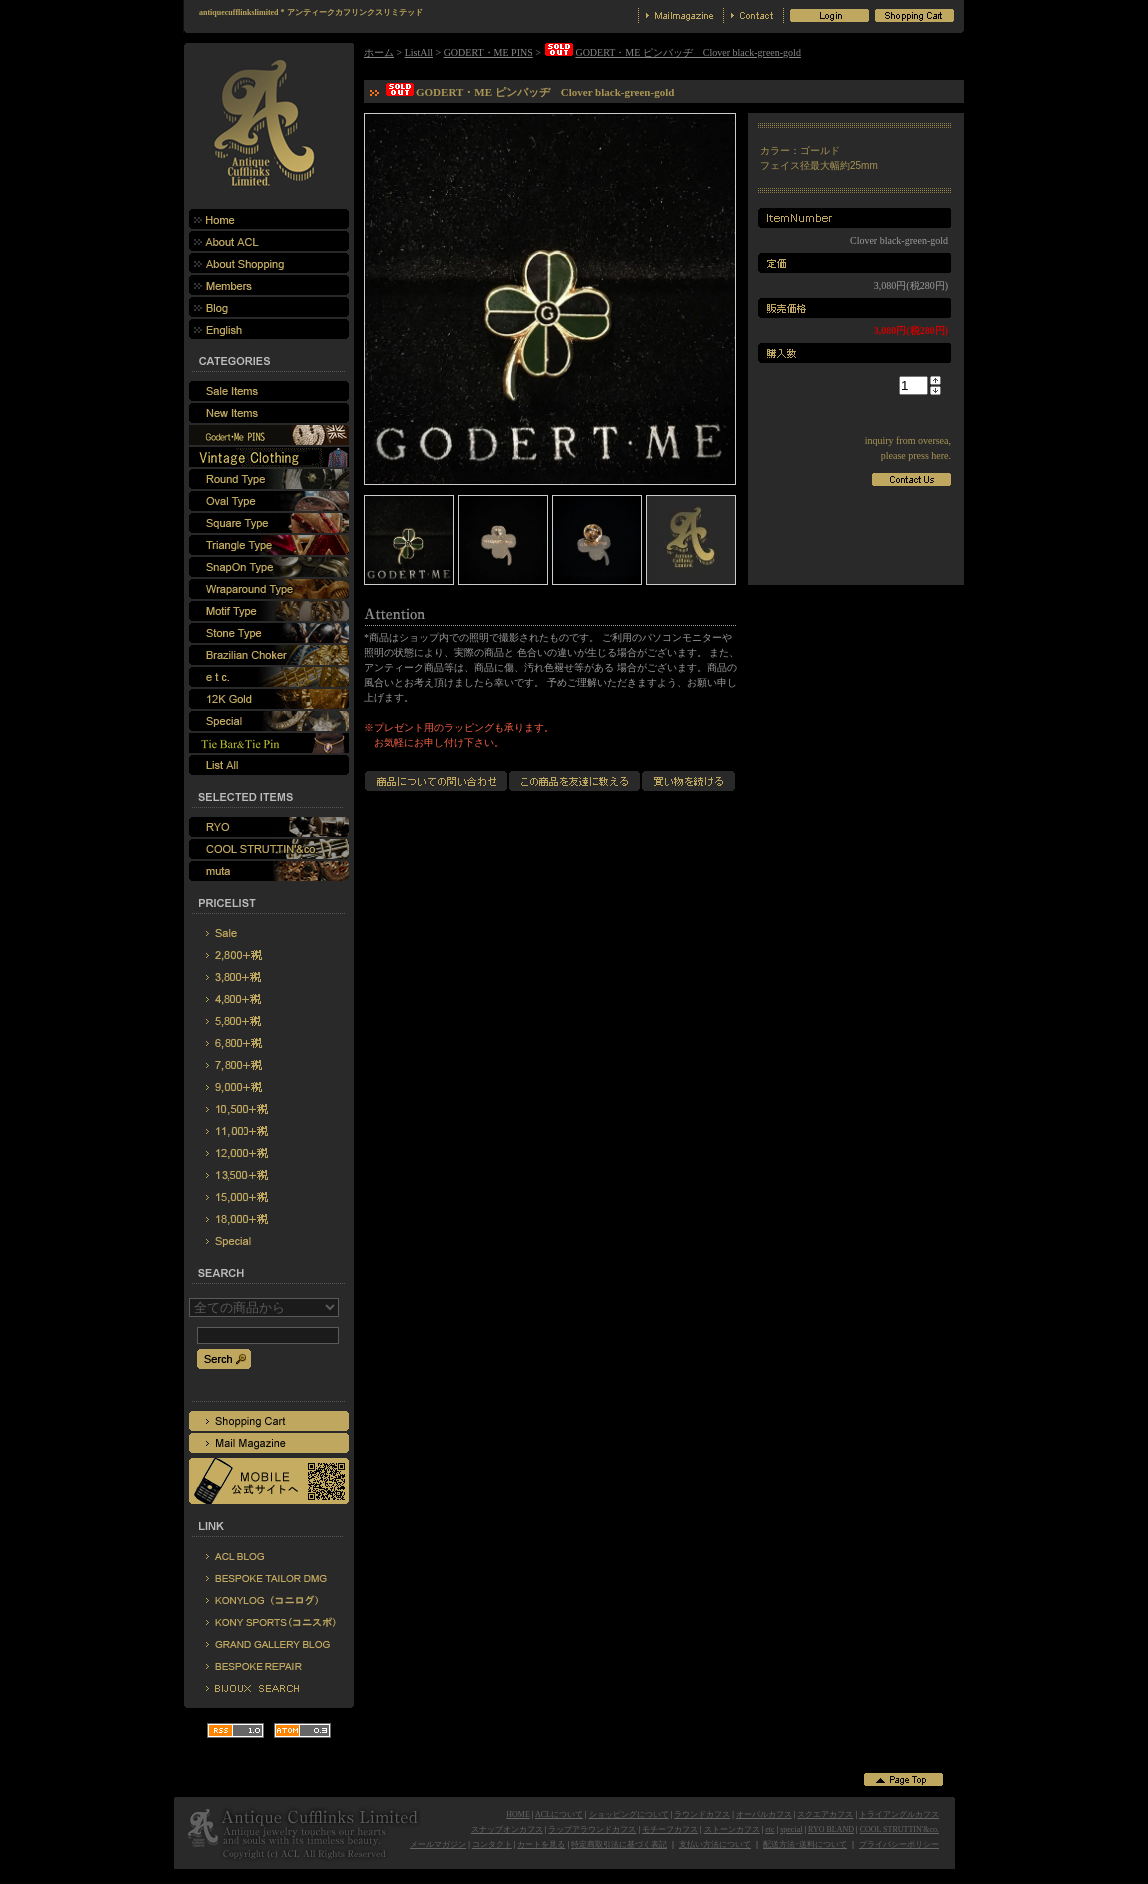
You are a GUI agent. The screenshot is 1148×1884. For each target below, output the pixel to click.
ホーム (379, 52)
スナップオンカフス (507, 1829)
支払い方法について (715, 1844)
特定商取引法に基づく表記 (619, 1844)
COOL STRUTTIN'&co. (899, 1829)
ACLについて (559, 1814)
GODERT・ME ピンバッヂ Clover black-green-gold (671, 52)
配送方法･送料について (805, 1844)
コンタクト (492, 1844)
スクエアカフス (825, 1814)
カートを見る (541, 1844)
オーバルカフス (764, 1814)
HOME (518, 1814)
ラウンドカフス (702, 1814)
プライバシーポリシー (899, 1844)
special (791, 1829)
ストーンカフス (732, 1829)
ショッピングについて (629, 1814)
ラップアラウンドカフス (592, 1829)
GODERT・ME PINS (488, 52)
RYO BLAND (831, 1829)
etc (769, 1829)
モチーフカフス (670, 1829)
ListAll (419, 52)
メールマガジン (438, 1844)
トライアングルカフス (899, 1814)
